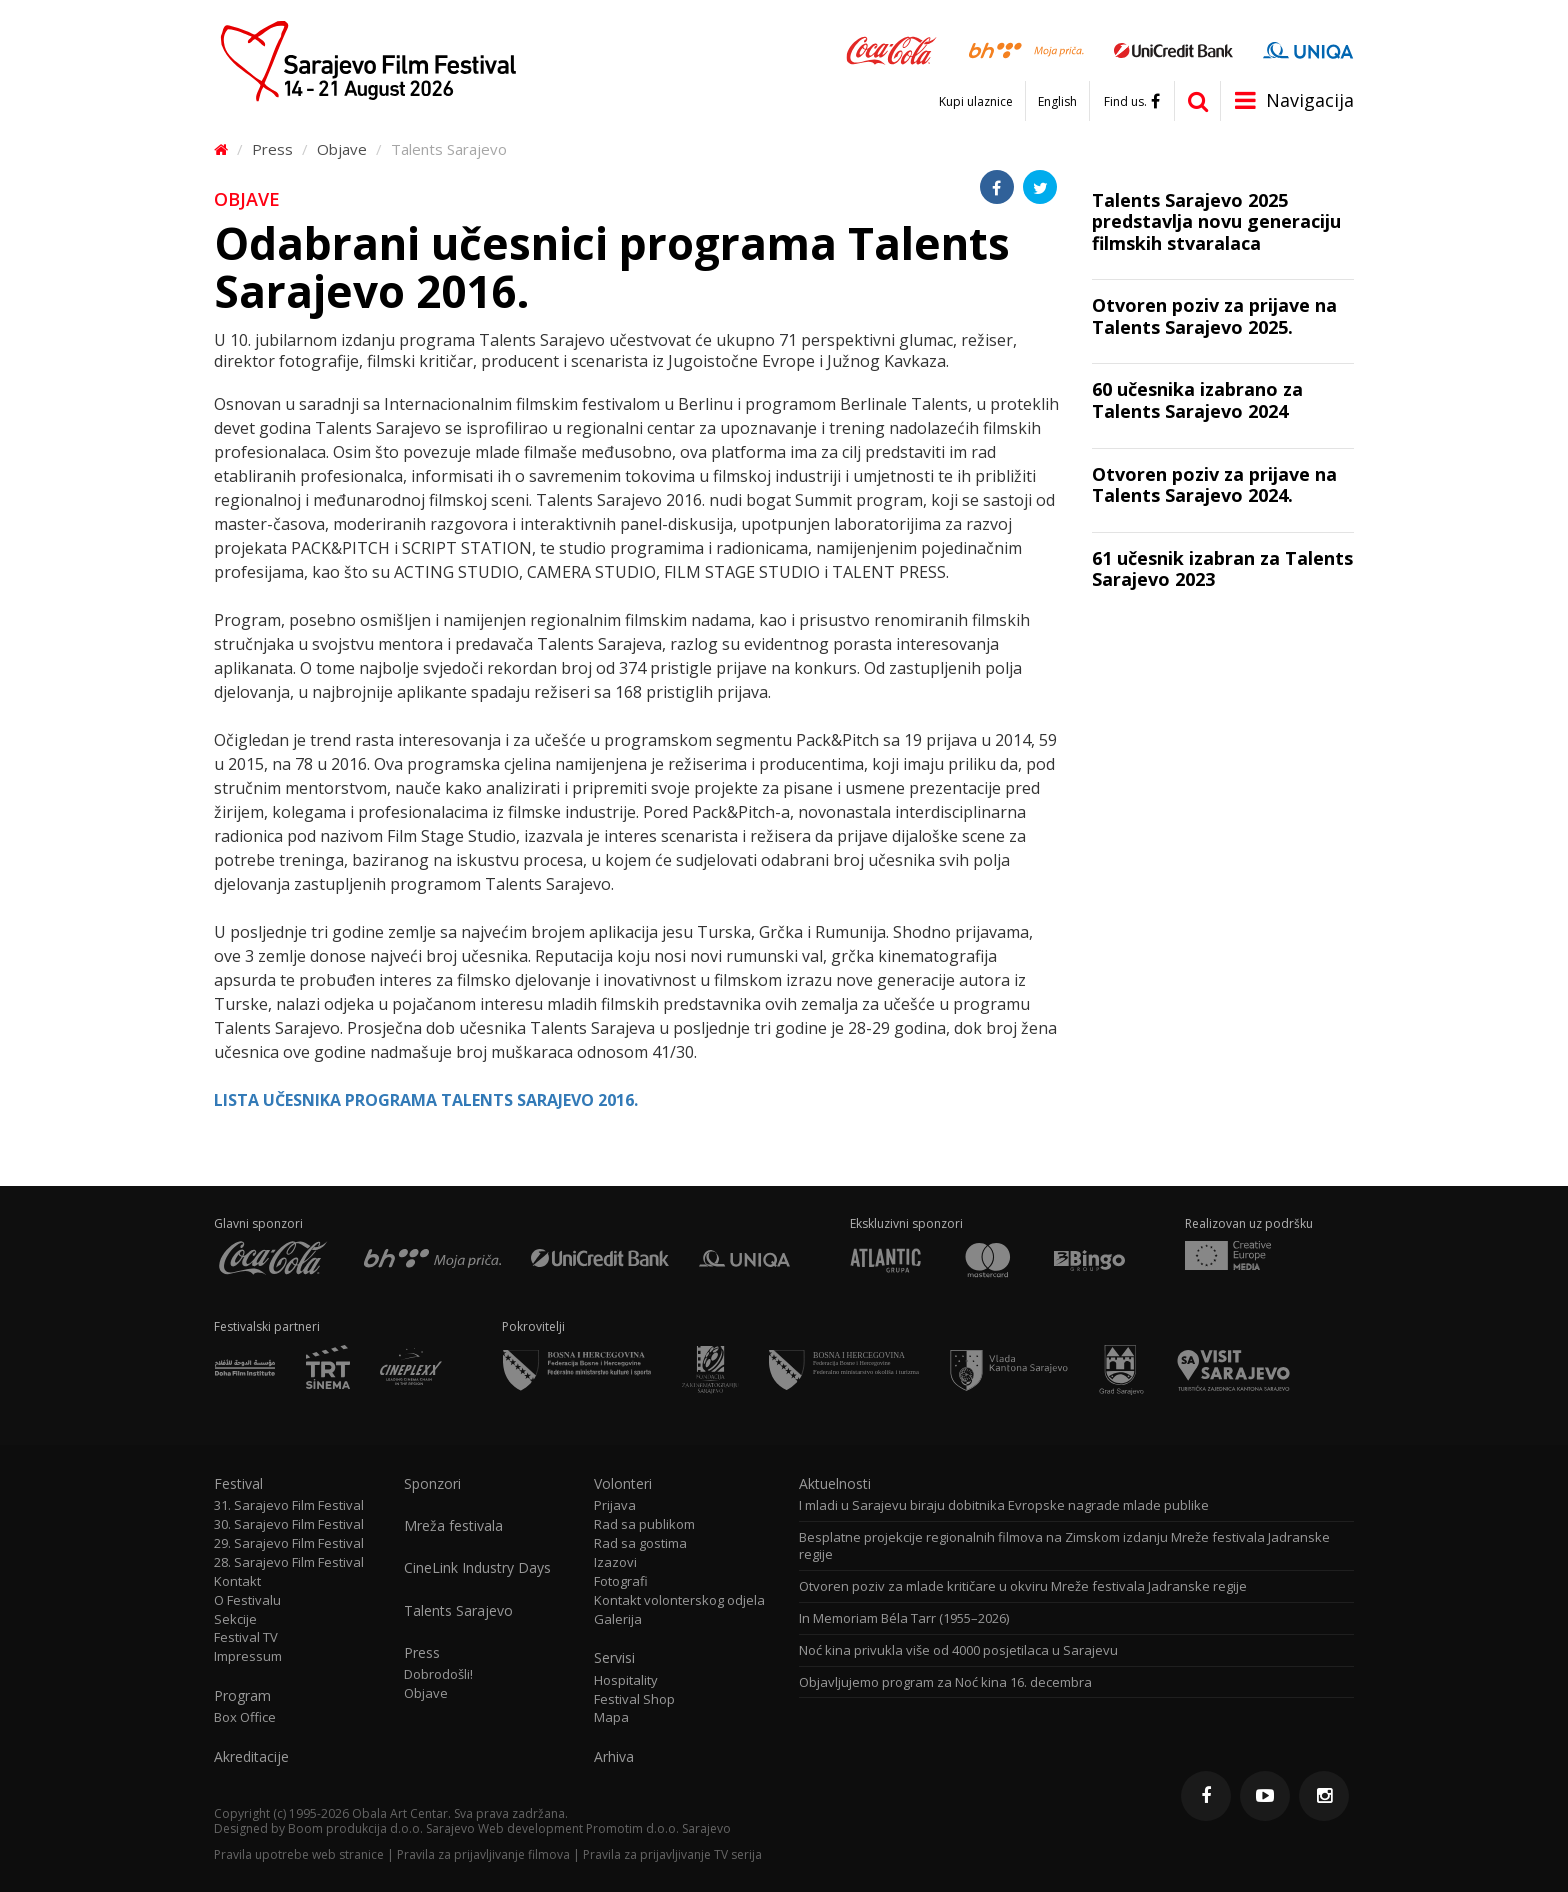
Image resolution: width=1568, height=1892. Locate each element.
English (1057, 102)
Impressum (248, 1656)
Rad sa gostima (640, 1543)
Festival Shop (634, 1699)
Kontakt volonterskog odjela (679, 1600)
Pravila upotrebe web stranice (299, 1854)
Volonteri (623, 1484)
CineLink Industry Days (477, 1568)
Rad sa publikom (644, 1524)
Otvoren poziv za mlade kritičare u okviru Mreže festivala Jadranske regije (1023, 1586)
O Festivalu (247, 1600)
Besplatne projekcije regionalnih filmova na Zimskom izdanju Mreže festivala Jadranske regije (1064, 1546)
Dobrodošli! (438, 1674)
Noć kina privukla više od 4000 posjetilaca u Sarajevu (958, 1650)
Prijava (615, 1505)
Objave (342, 149)
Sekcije (235, 1619)
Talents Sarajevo (449, 149)
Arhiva (614, 1757)
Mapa (611, 1717)
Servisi (614, 1658)
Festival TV (246, 1637)
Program (242, 1696)
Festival (238, 1484)
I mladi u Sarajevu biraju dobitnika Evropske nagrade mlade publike (1004, 1505)
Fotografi (621, 1581)
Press (272, 149)
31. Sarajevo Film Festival (289, 1505)
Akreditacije (251, 1757)
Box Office (245, 1717)
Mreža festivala (453, 1526)
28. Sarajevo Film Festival (289, 1562)
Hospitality (626, 1680)
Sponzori (432, 1484)
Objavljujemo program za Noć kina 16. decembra (945, 1682)
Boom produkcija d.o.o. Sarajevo (381, 1828)
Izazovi (615, 1562)
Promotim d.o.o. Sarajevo (658, 1828)
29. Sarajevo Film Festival (289, 1543)
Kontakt (237, 1581)
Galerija (618, 1619)
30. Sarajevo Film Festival (289, 1524)
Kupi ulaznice (976, 102)
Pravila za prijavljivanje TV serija (672, 1854)
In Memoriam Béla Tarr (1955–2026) (904, 1618)
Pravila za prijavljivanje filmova (483, 1854)
